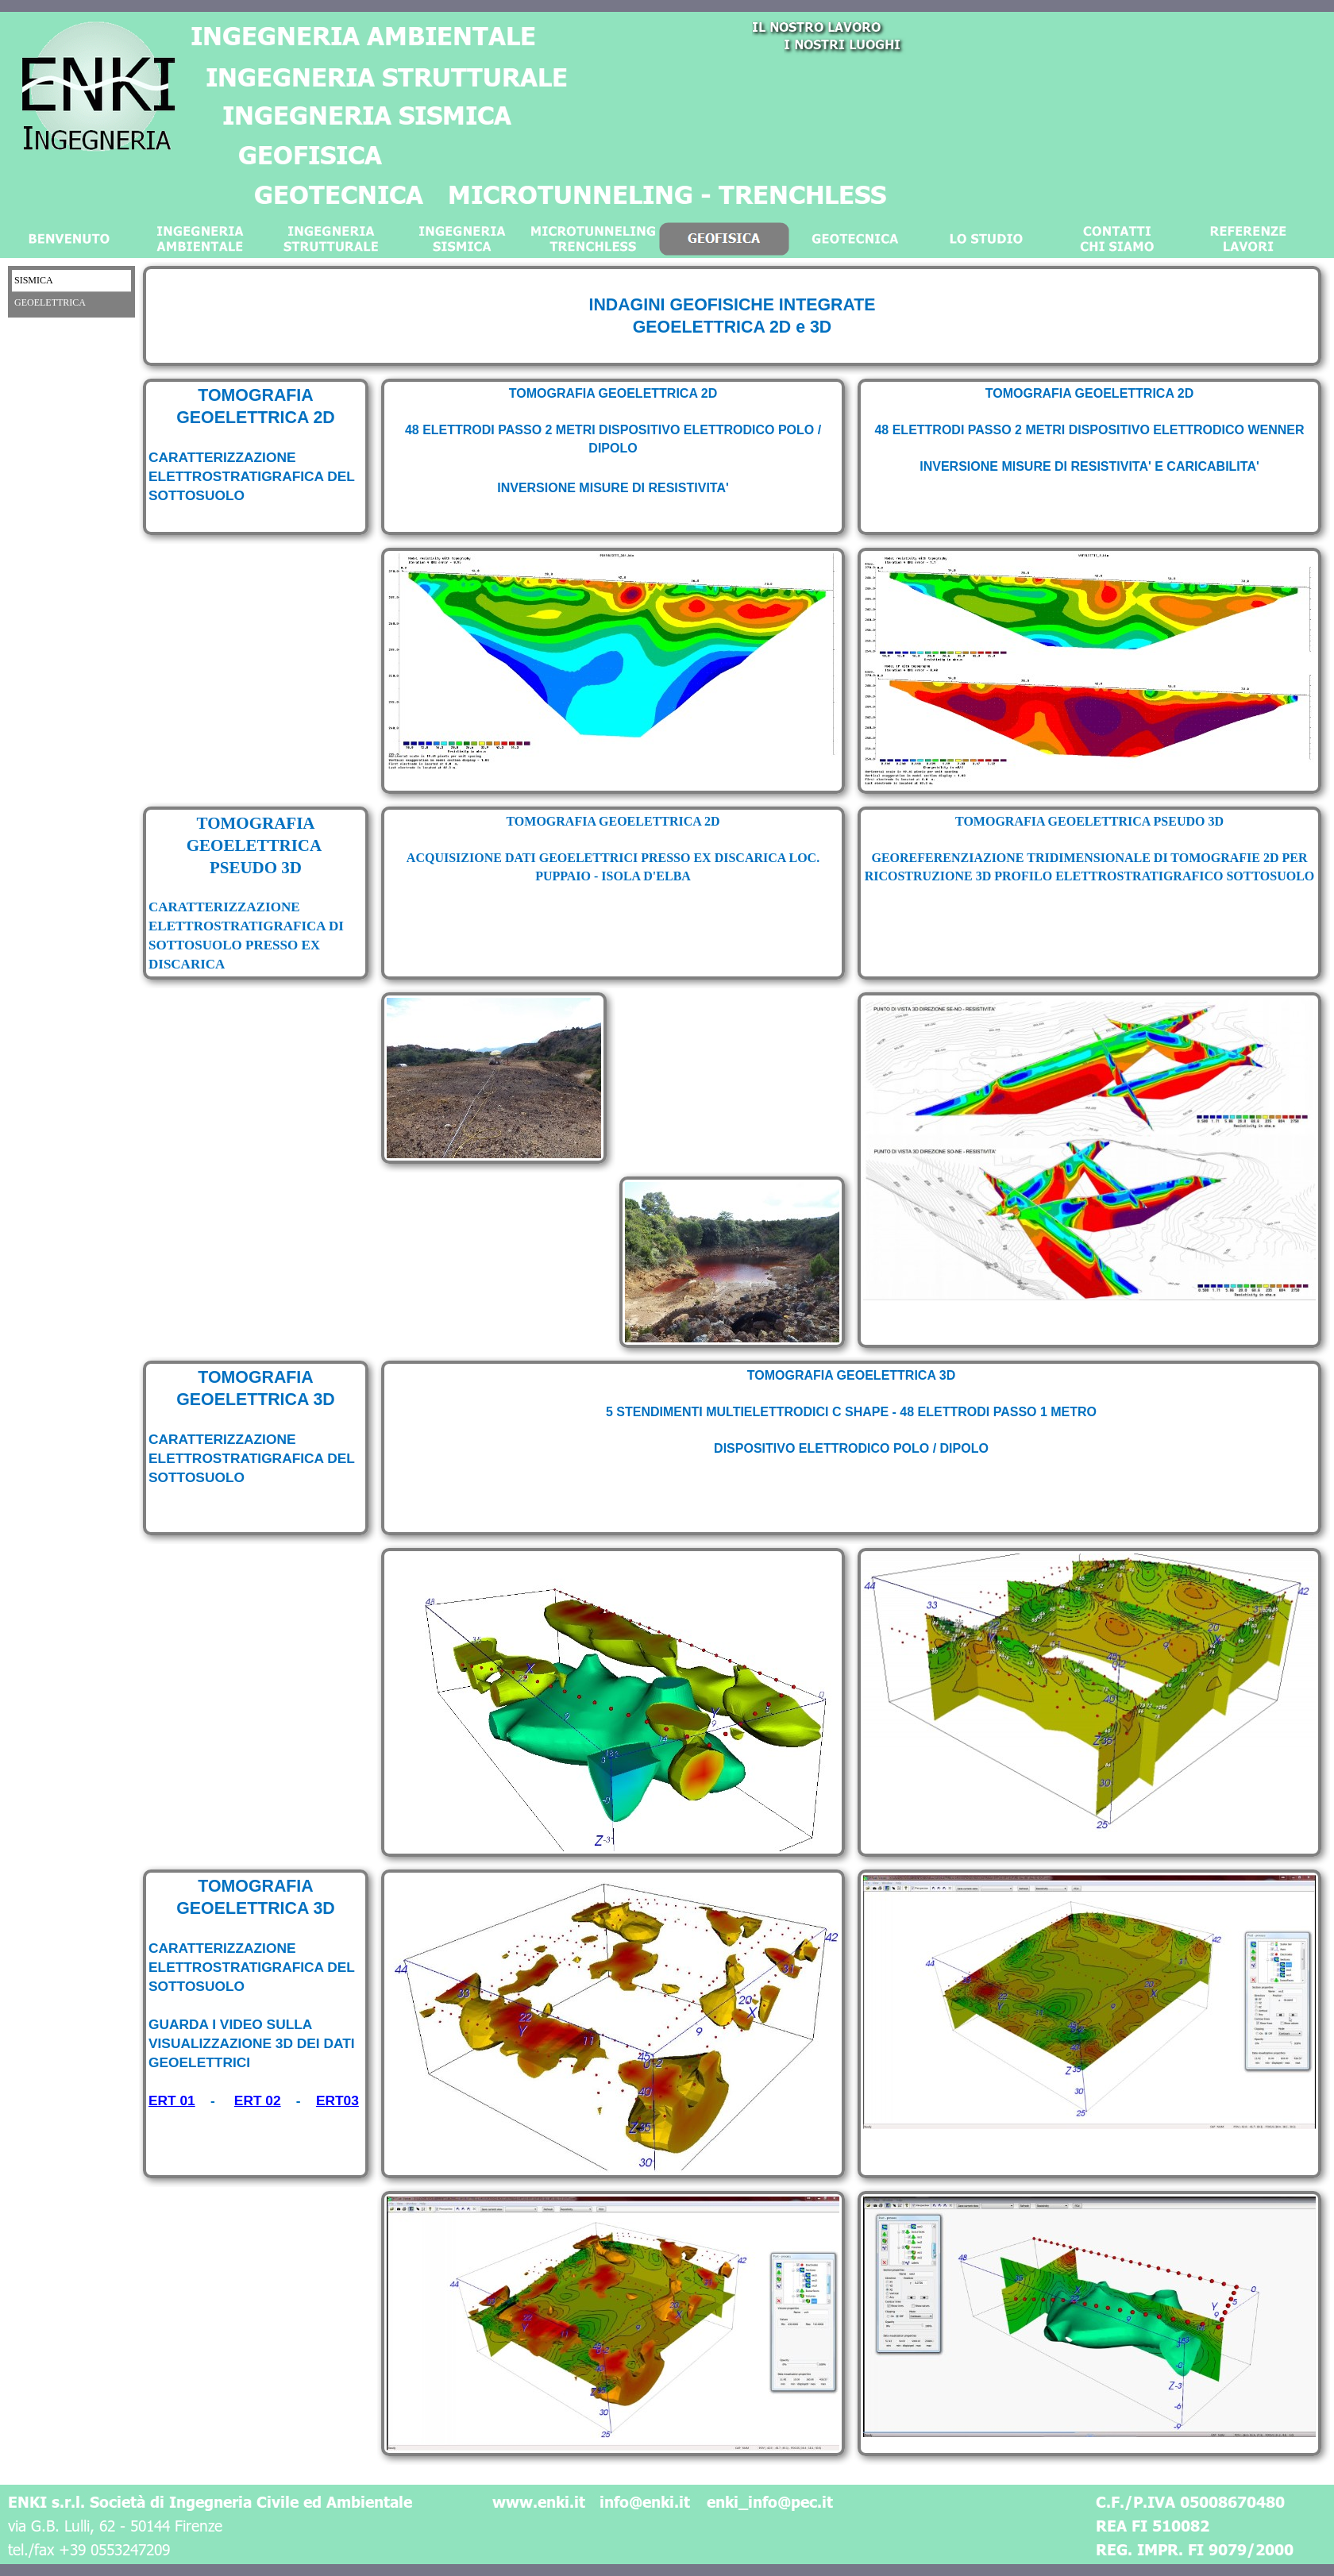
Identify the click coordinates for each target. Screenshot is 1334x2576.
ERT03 (337, 2100)
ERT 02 (257, 2100)
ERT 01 (171, 2100)
